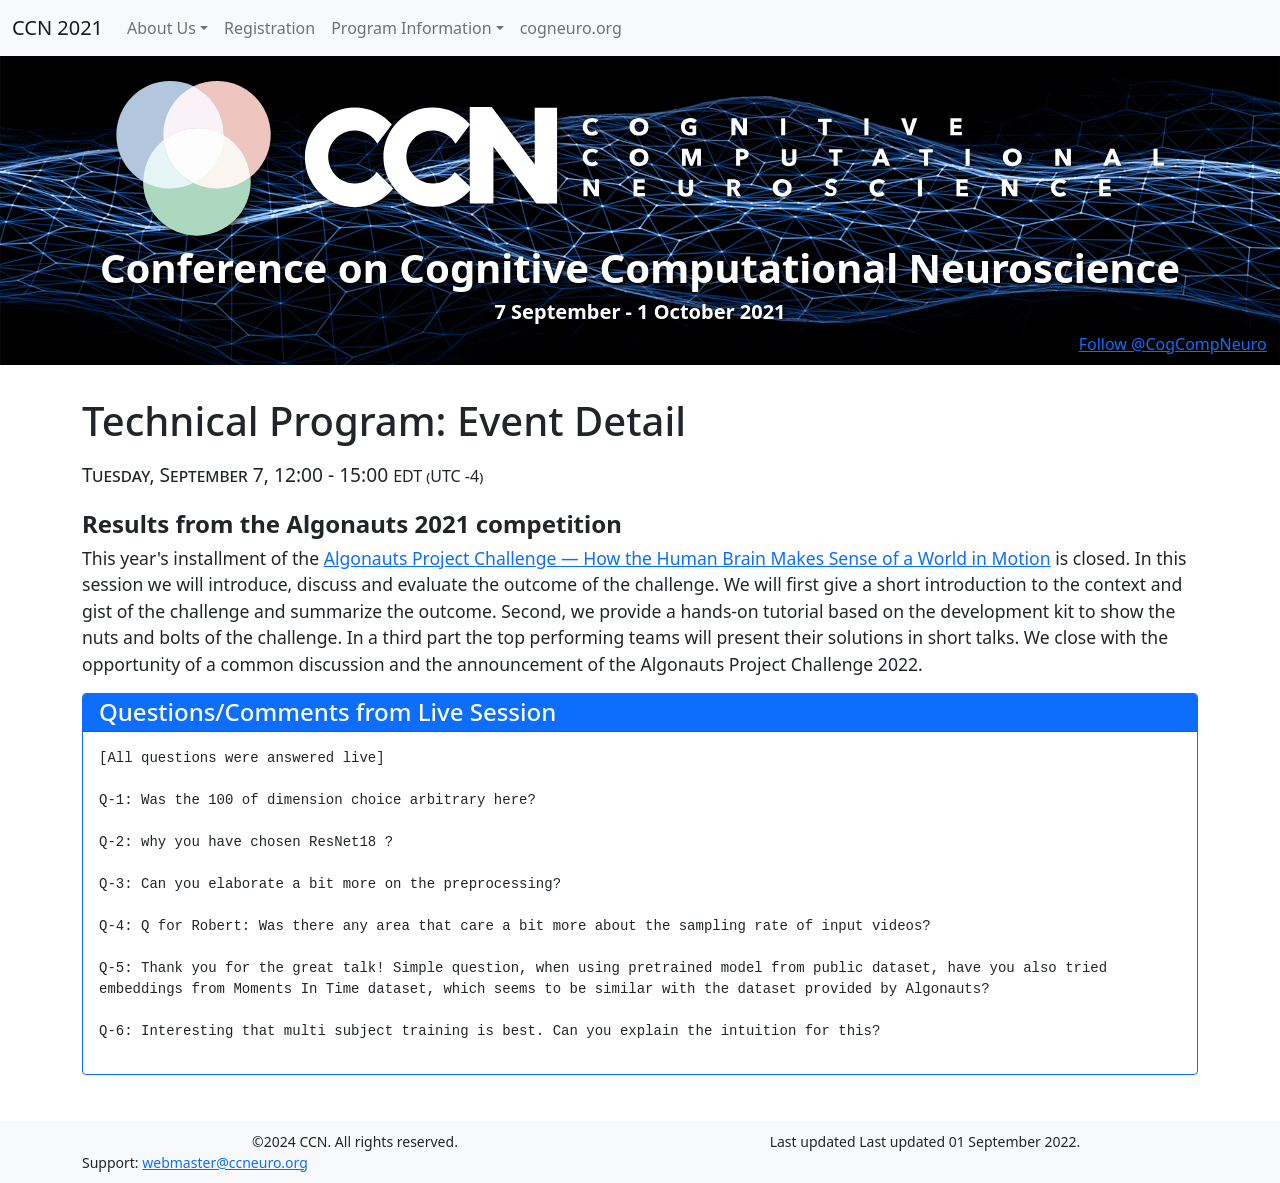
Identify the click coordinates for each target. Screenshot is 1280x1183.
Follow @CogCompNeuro (1173, 344)
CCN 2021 (57, 27)
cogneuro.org (571, 28)
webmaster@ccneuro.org (225, 1162)
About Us (161, 28)
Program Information (411, 28)
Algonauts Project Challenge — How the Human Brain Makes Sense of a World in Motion (687, 558)
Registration (269, 28)
